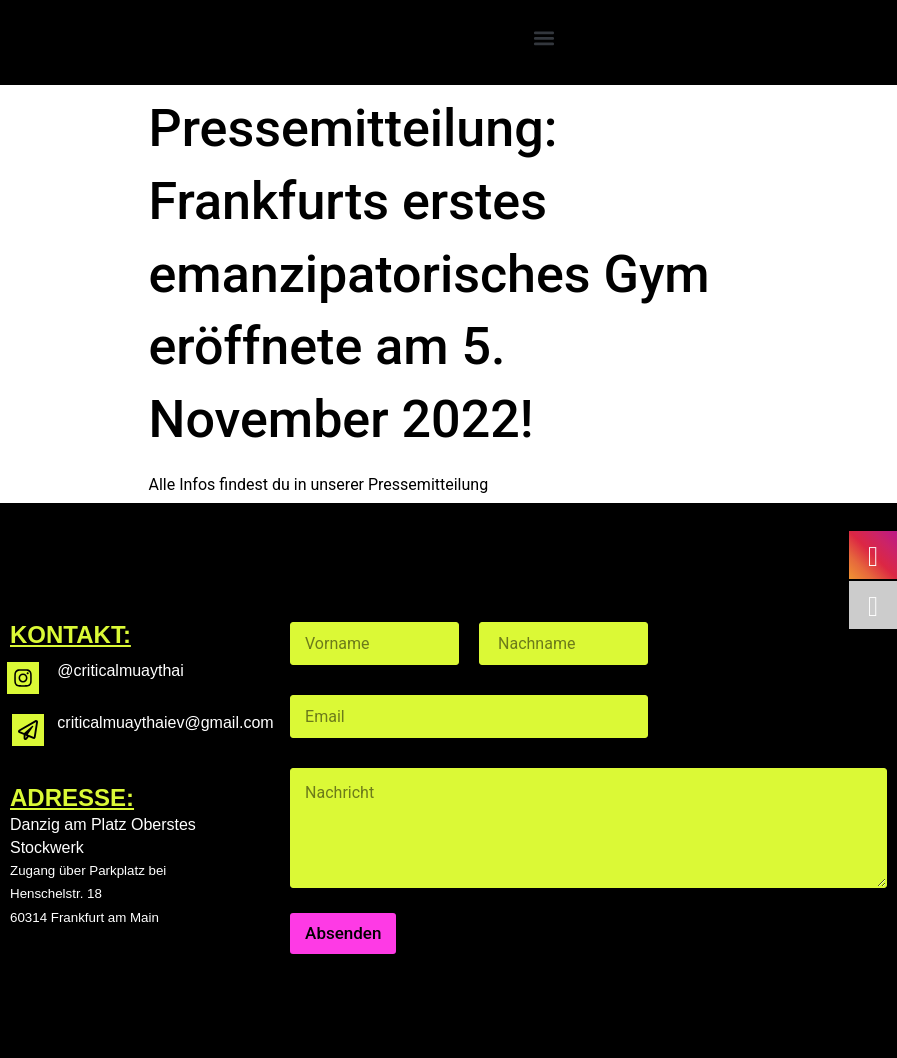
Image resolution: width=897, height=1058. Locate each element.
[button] (543, 37)
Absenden (343, 933)
